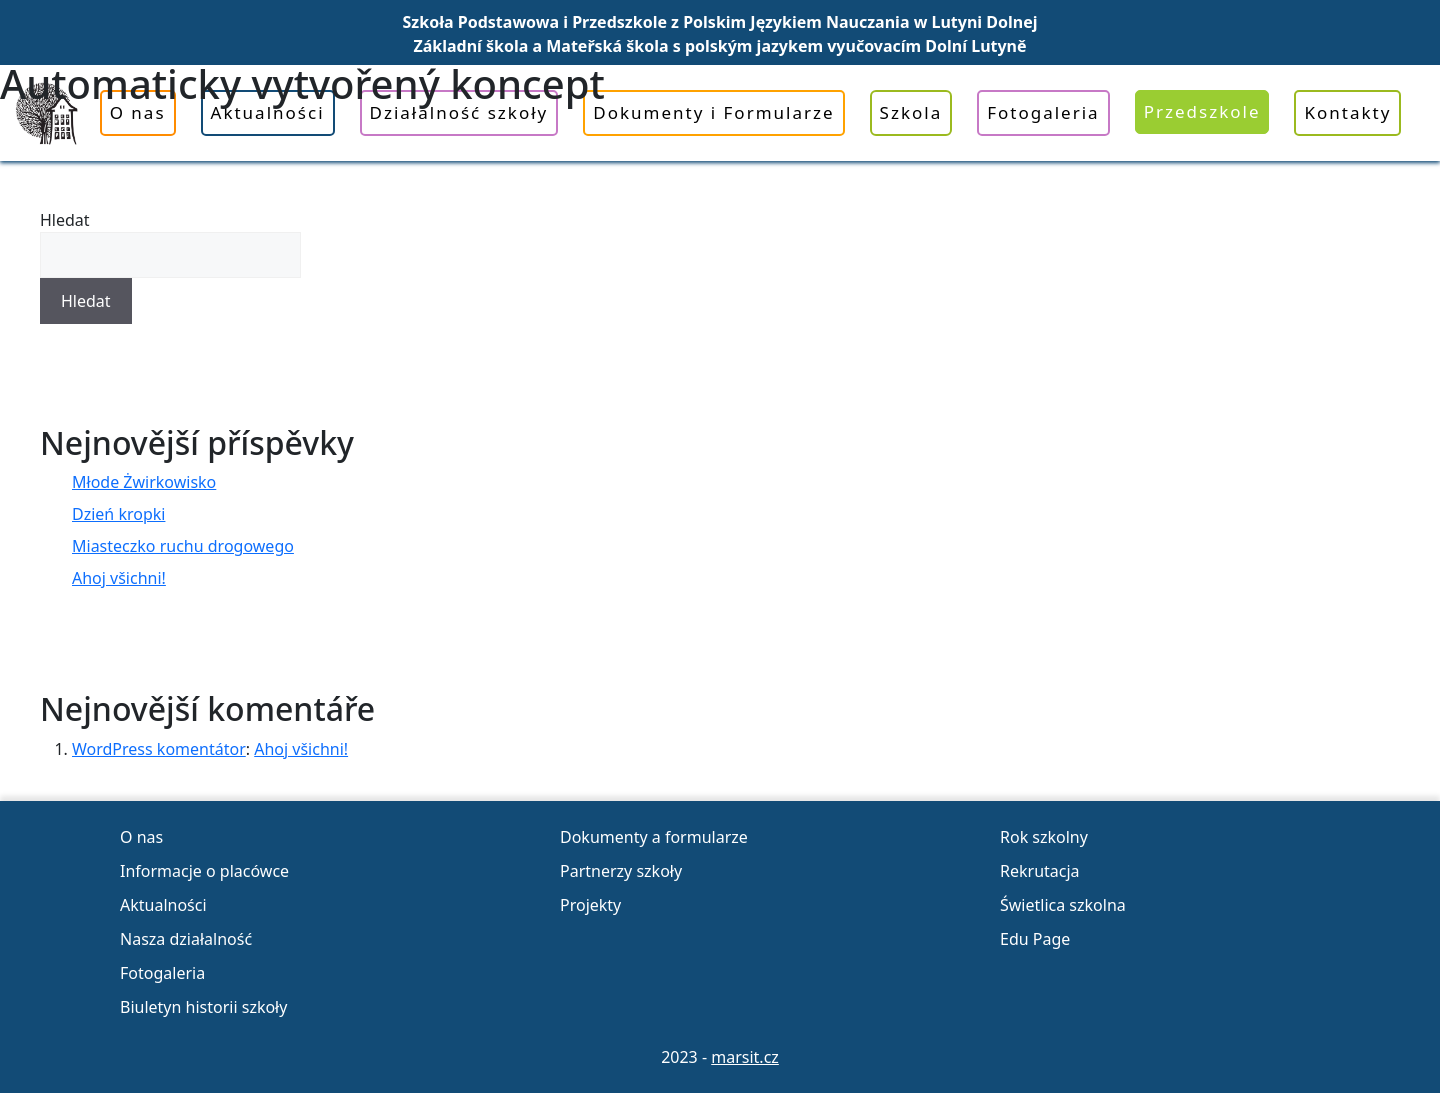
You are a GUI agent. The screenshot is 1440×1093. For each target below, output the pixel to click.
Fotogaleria (1043, 112)
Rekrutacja (1040, 871)
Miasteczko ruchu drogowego (183, 546)
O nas (138, 112)
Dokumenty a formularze (654, 837)
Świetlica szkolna (1063, 905)
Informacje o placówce (204, 871)
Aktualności (268, 112)
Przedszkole (1202, 111)
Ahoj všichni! (119, 578)
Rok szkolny (1044, 837)
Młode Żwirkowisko (144, 482)
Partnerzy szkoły (621, 871)
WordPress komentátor (159, 749)
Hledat (65, 220)
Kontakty (1347, 112)
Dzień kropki (118, 514)
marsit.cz (745, 1057)
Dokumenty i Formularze (713, 112)
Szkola (911, 112)
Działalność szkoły (459, 112)
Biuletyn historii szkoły (203, 1007)
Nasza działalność (186, 939)
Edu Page (1035, 939)
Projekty (590, 905)
